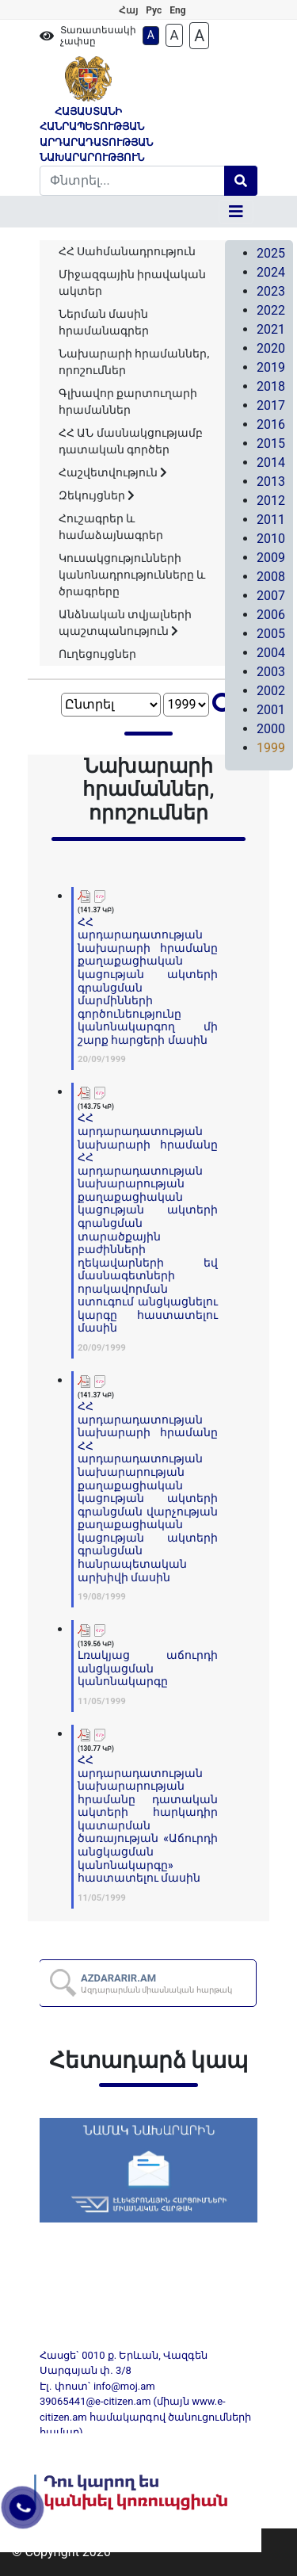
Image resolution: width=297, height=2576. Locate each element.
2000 (271, 728)
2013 (271, 481)
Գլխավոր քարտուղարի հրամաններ (128, 401)
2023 (271, 291)
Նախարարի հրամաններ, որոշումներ (134, 361)
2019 (271, 367)
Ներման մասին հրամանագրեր (104, 322)
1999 (271, 747)
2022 (271, 310)
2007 (271, 595)
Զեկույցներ (97, 495)
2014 (271, 462)
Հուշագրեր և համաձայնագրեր (111, 526)
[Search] (132, 181)
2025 (271, 253)
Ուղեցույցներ (97, 654)
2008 (271, 576)
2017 (271, 405)
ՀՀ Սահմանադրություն (127, 251)
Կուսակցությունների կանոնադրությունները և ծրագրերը (132, 575)
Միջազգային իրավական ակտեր (132, 282)
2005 (271, 633)
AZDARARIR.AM (157, 1983)
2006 (271, 614)
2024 (271, 272)
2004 (271, 652)
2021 (271, 329)
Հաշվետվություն (113, 472)
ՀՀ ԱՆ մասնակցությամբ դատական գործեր (131, 441)
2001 (271, 709)
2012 (271, 500)
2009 (271, 557)
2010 (271, 538)
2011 (271, 519)
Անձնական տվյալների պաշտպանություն (125, 622)
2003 (271, 671)
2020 (271, 348)
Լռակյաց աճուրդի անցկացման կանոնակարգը (148, 1668)
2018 (271, 386)
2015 (271, 443)
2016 (271, 424)
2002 (271, 690)
